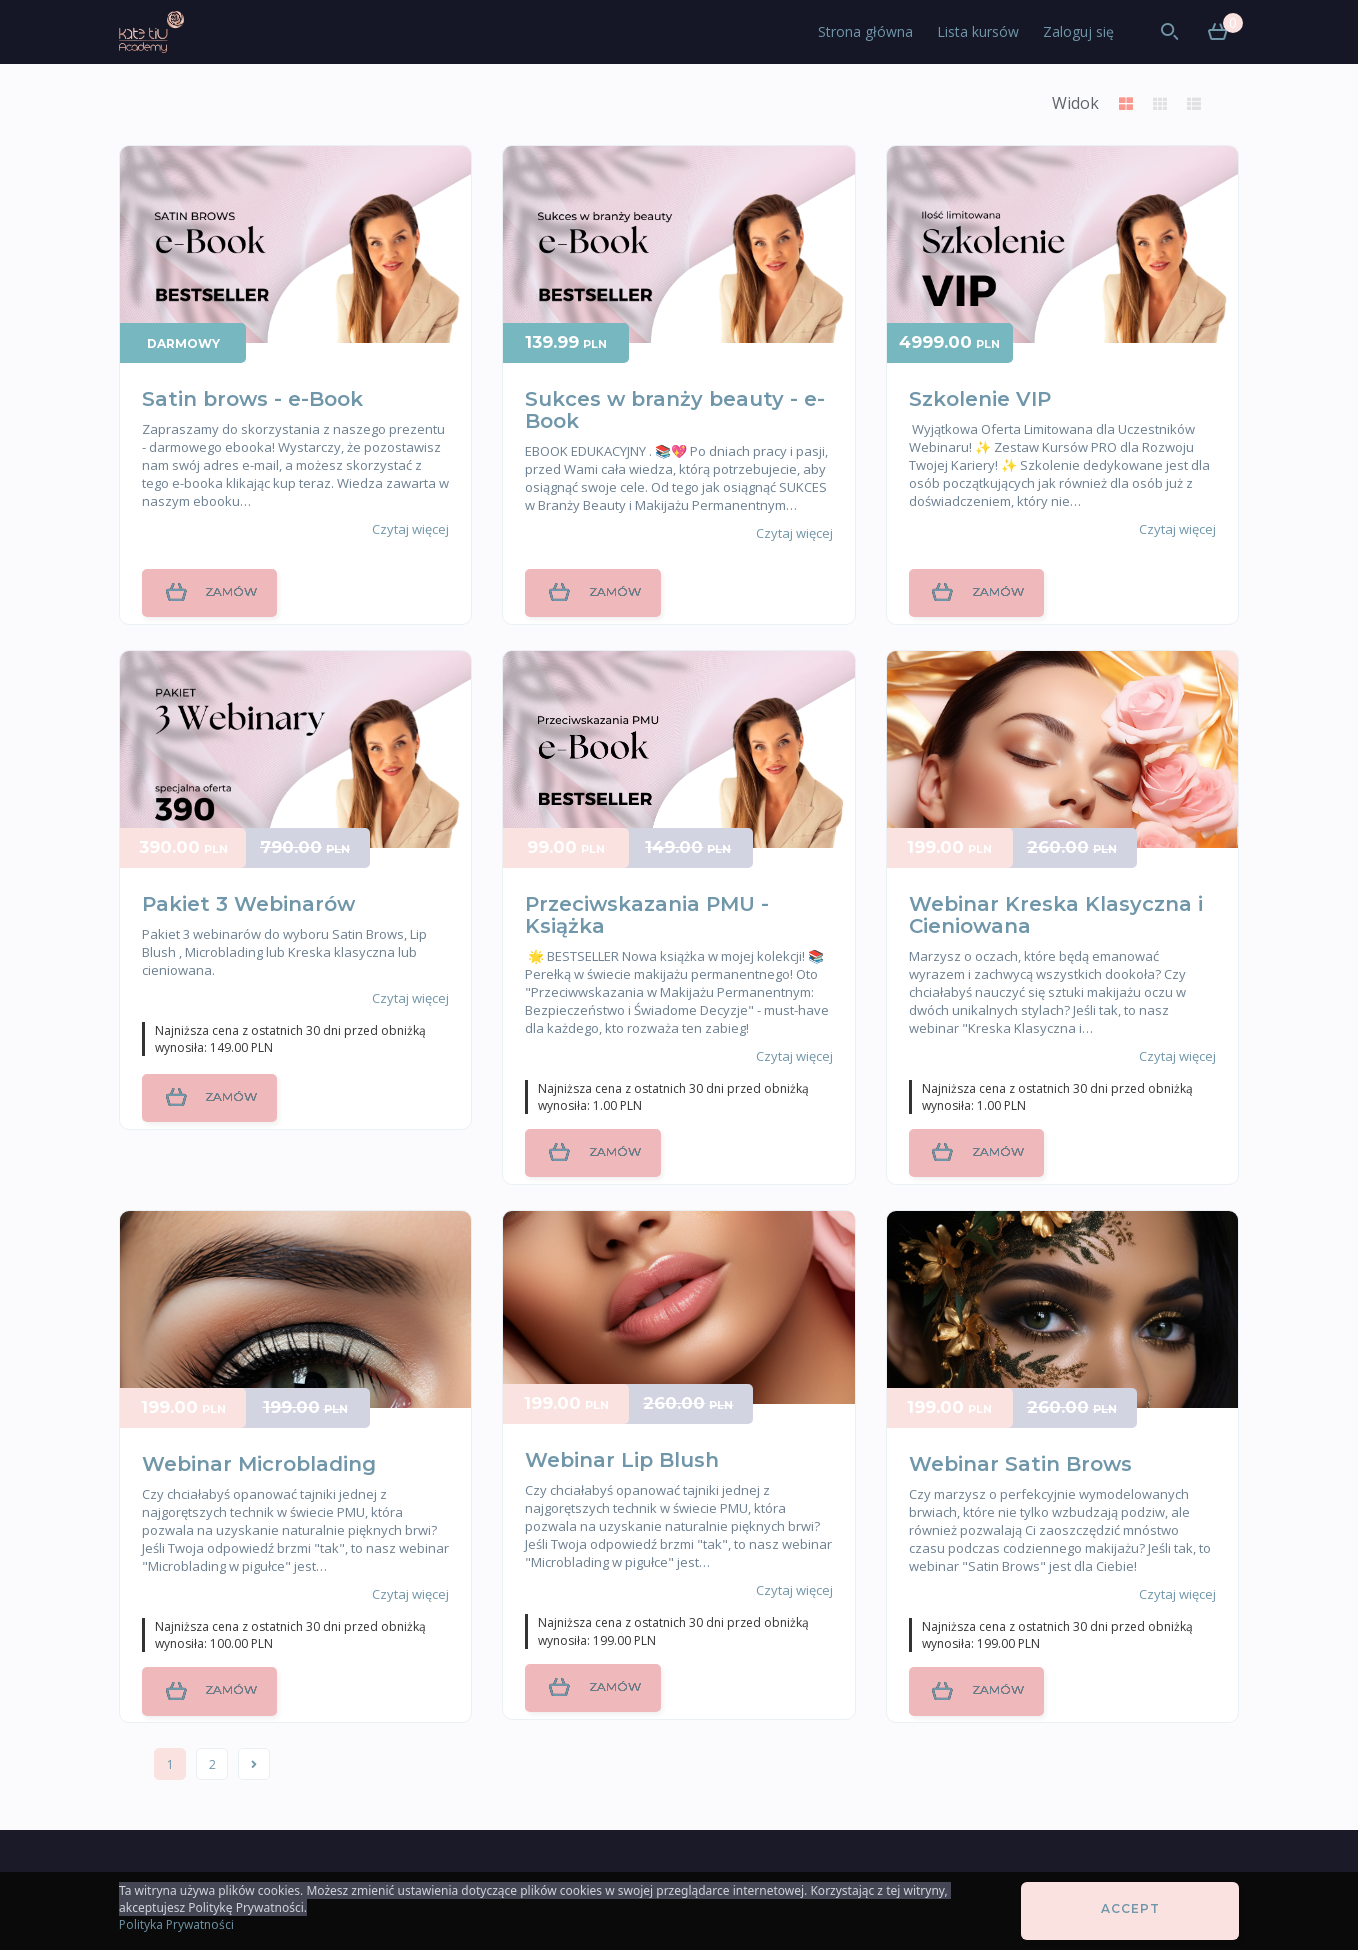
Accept (1130, 1908)
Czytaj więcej (410, 529)
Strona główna (865, 31)
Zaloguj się (1078, 31)
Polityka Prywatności (176, 1924)
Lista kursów (978, 31)
